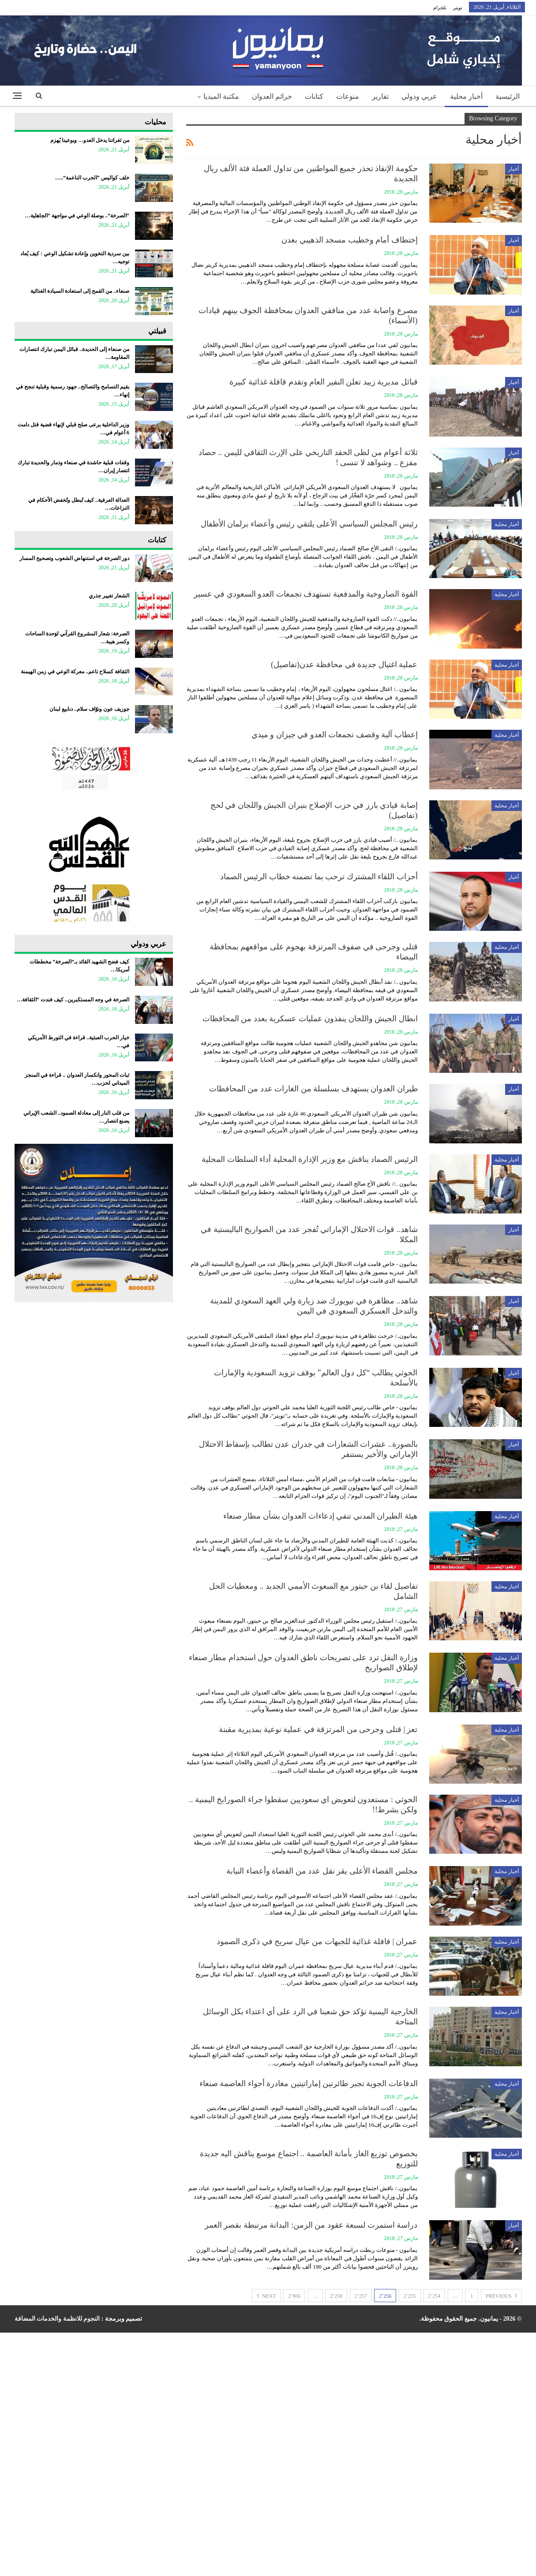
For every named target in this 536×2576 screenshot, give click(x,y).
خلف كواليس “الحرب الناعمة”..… (92, 178)
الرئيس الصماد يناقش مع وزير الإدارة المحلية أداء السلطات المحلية (310, 1159)
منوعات (347, 96)
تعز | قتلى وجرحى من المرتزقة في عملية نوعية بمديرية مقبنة (318, 1729)
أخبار (513, 169)
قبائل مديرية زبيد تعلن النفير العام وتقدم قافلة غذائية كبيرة (323, 381)
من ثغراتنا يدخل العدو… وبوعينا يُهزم (89, 140)
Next (266, 2295)
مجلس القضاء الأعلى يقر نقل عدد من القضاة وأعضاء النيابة (322, 1871)
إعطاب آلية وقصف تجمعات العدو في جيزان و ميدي (334, 734)
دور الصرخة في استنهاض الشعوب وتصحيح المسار (74, 558)
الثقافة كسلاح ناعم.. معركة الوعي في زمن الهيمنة (75, 671)
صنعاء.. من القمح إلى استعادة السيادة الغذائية (79, 291)
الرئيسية (507, 96)
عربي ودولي (419, 96)
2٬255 (410, 2296)
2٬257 (361, 2296)
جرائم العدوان (272, 96)
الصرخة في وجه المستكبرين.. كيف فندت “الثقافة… (73, 1000)
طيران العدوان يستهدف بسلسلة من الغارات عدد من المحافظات (313, 1088)
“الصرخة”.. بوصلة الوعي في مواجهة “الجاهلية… (77, 216)
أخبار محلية (466, 96)
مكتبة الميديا (221, 96)
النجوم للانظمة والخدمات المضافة (57, 2318)
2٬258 (336, 2296)
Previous (501, 2295)
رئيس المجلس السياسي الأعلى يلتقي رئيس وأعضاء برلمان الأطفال (309, 523)
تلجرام (439, 7)
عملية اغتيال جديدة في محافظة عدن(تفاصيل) (344, 664)
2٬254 (434, 2296)
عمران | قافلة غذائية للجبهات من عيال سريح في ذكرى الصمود (317, 1941)
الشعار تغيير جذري (109, 596)
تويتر (457, 7)
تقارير (380, 96)
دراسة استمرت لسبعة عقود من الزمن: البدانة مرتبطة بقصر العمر (311, 2225)
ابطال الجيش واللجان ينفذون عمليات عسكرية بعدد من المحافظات (310, 1018)
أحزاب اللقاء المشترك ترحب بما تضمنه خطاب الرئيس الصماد (319, 876)
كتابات (314, 96)
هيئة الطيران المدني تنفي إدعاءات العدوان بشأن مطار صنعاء (320, 1516)
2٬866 (294, 2296)
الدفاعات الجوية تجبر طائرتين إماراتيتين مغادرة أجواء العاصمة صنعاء (308, 2083)
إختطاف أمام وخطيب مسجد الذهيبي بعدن (349, 239)
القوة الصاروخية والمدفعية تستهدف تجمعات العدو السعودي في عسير (306, 594)
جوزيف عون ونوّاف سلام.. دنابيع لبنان (89, 709)
